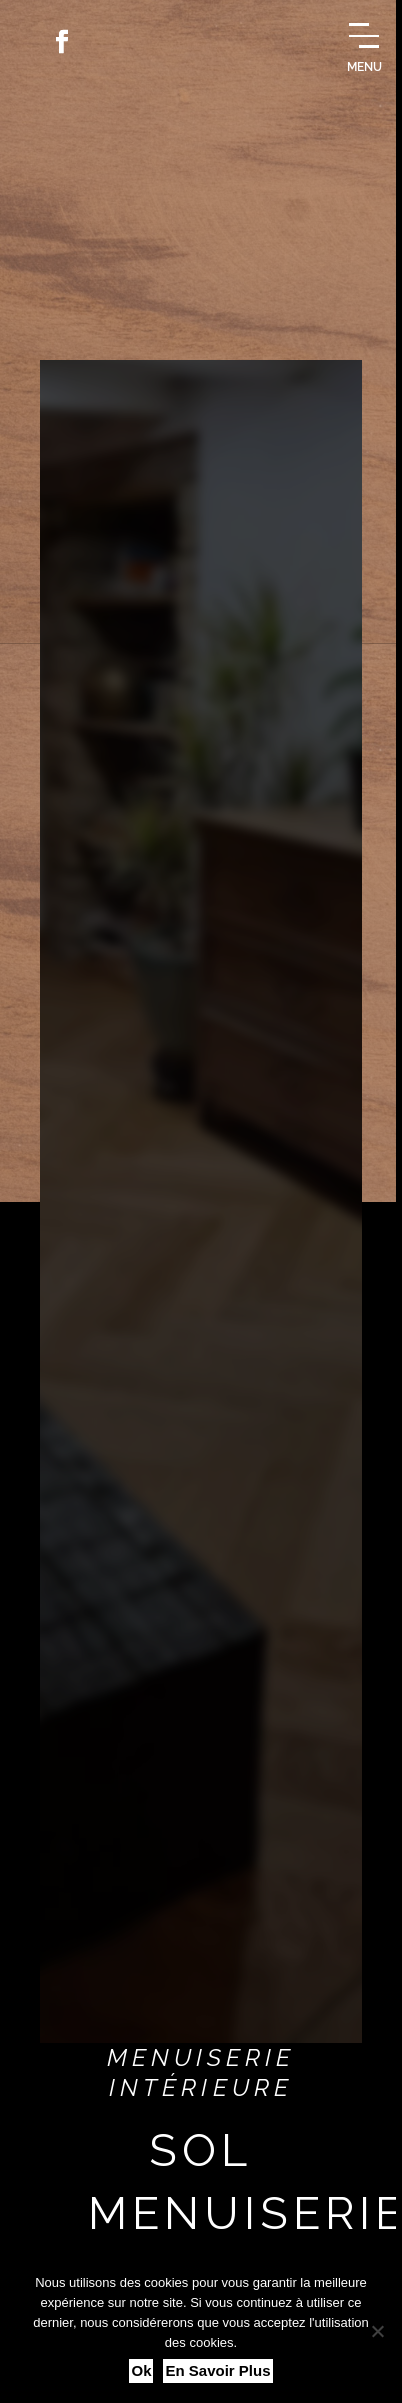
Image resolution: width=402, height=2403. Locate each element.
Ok (141, 2370)
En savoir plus (217, 2370)
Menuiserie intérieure (201, 2072)
